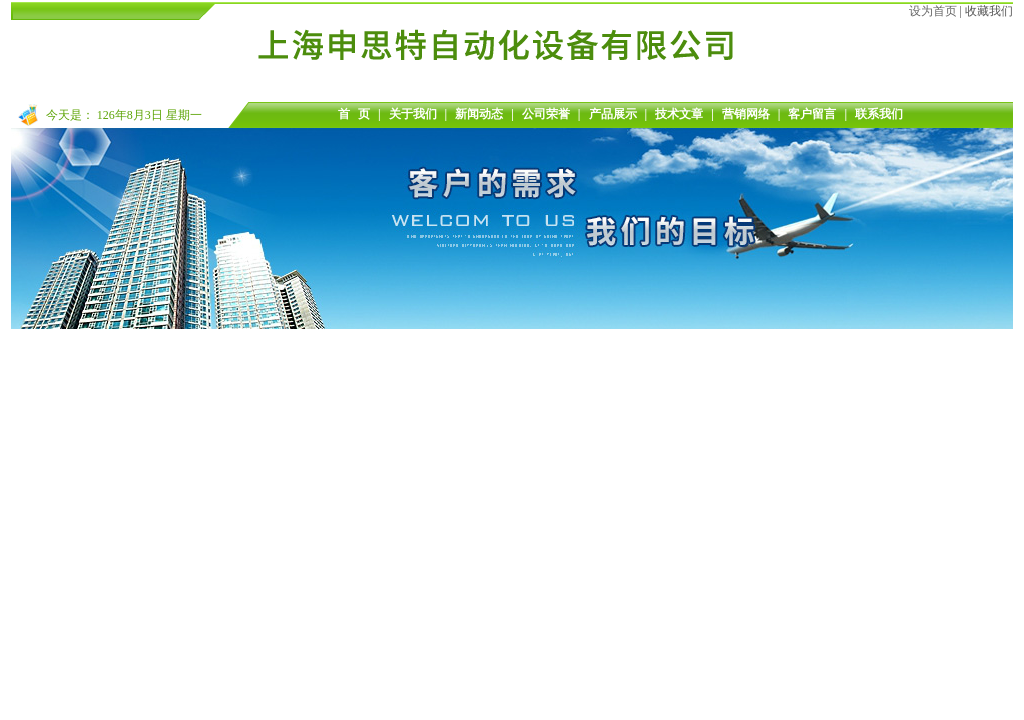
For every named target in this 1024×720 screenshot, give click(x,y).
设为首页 (933, 11)
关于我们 (413, 114)
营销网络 (746, 114)
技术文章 (679, 114)
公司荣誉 (546, 114)
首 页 (354, 114)
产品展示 (613, 114)
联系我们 (879, 114)
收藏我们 (989, 11)
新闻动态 (479, 114)
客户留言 (812, 114)
